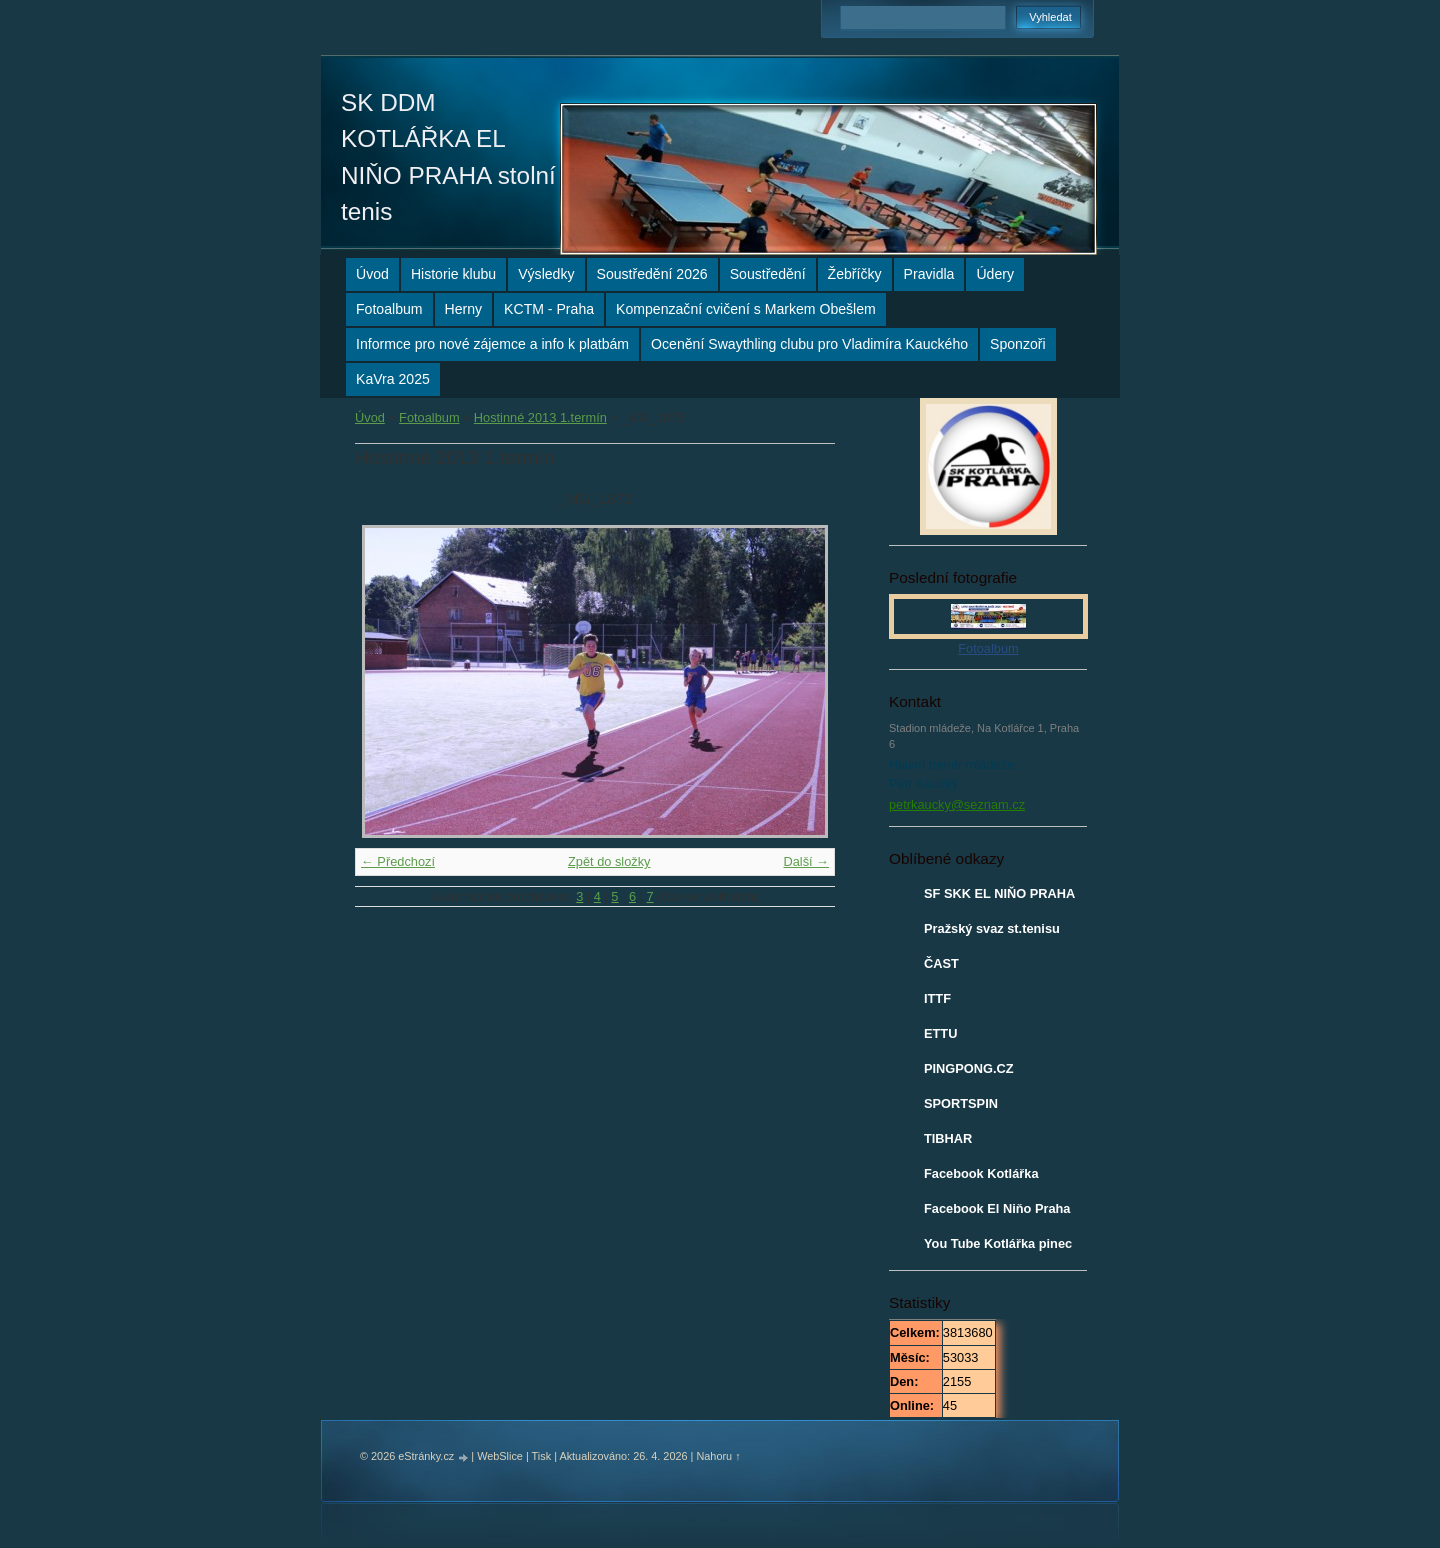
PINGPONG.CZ (969, 1068)
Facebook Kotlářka (981, 1173)
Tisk (542, 1456)
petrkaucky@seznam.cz (957, 804)
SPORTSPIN (961, 1103)
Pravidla (929, 274)
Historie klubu (453, 274)
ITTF (937, 998)
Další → (806, 861)
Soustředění (768, 274)
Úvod (372, 274)
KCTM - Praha (549, 309)
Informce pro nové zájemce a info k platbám (492, 344)
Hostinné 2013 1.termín (540, 417)
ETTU (940, 1033)
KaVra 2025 (393, 379)
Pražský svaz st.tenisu (992, 928)
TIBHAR (948, 1138)
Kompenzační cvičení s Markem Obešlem (746, 309)
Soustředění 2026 (652, 274)
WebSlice (500, 1456)
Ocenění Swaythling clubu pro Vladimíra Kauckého (809, 344)
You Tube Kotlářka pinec (998, 1243)
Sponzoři (1018, 344)
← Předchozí (398, 861)
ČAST (941, 963)
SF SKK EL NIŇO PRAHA (999, 893)
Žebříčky (855, 274)
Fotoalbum (389, 309)
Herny (464, 309)
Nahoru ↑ (718, 1456)
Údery (995, 274)
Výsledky (546, 274)
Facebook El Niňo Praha (997, 1208)
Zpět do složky (609, 861)
